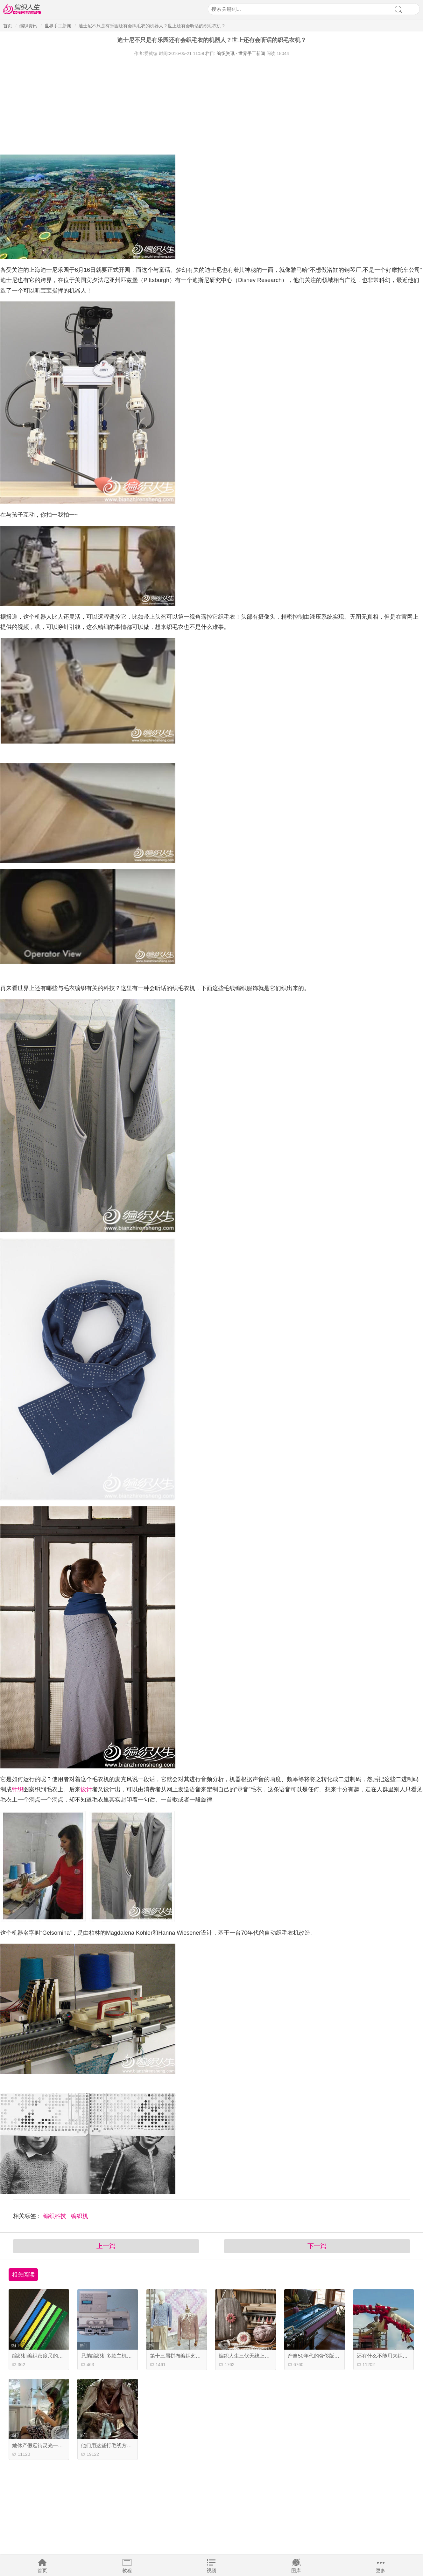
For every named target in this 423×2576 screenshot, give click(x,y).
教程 (127, 2570)
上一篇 (106, 2245)
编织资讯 (28, 25)
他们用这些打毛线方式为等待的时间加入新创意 (134, 2445)
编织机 (79, 2216)
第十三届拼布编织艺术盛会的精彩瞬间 (193, 2356)
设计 (86, 1789)
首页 (42, 2570)
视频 (211, 2570)
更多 (380, 2570)
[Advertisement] (191, 104)
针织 (17, 1789)
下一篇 (317, 2245)
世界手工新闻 (58, 25)
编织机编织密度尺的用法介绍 (45, 2356)
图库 (296, 2570)
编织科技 (55, 2216)
